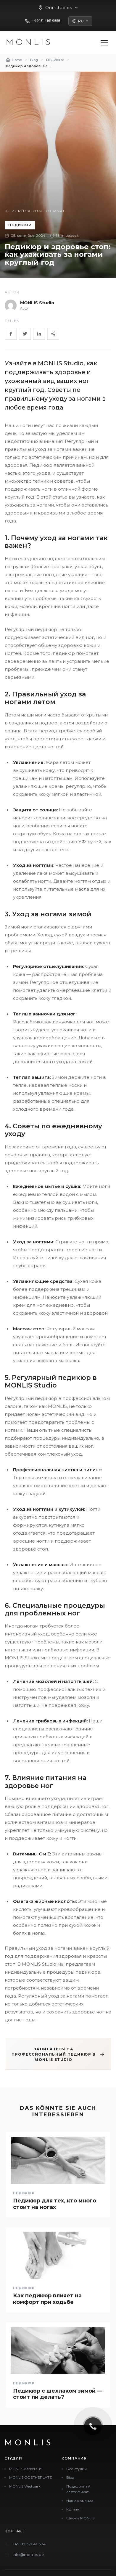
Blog (70, 2477)
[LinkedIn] (39, 334)
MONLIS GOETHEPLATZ (30, 2477)
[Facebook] (11, 334)
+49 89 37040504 (29, 2544)
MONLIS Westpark (25, 2486)
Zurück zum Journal (35, 211)
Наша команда (79, 2500)
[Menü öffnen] (104, 43)
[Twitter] (25, 334)
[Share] (53, 334)
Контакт (73, 2509)
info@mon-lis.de (28, 2554)
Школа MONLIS (80, 2518)
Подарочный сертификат (78, 2489)
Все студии (76, 2469)
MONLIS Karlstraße (25, 2469)
